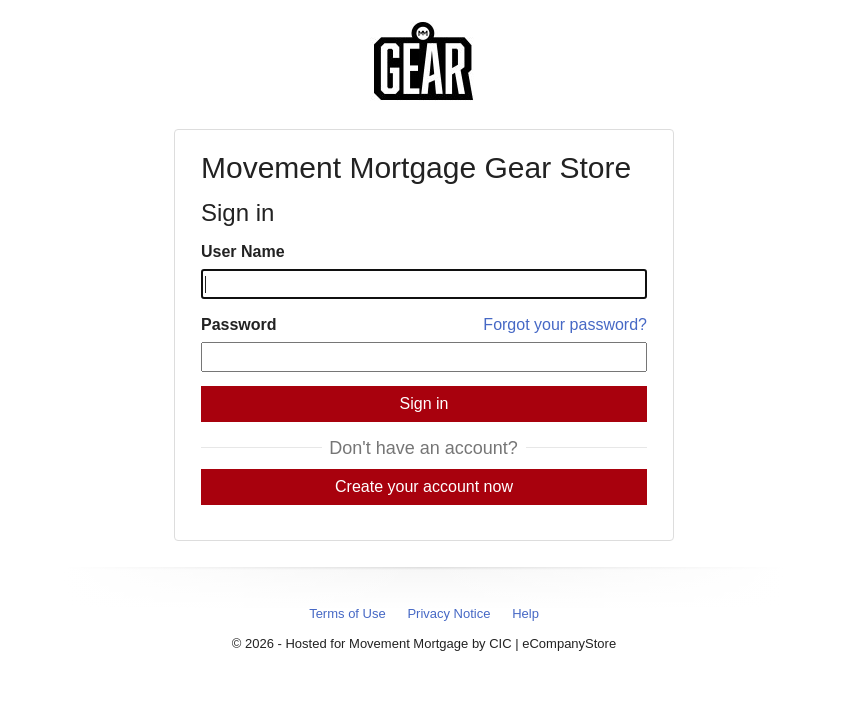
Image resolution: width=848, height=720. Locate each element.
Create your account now (424, 486)
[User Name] (424, 284)
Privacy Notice (448, 613)
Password (239, 324)
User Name (243, 251)
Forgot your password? (565, 324)
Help (525, 613)
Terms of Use (347, 613)
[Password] (424, 357)
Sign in (424, 403)
